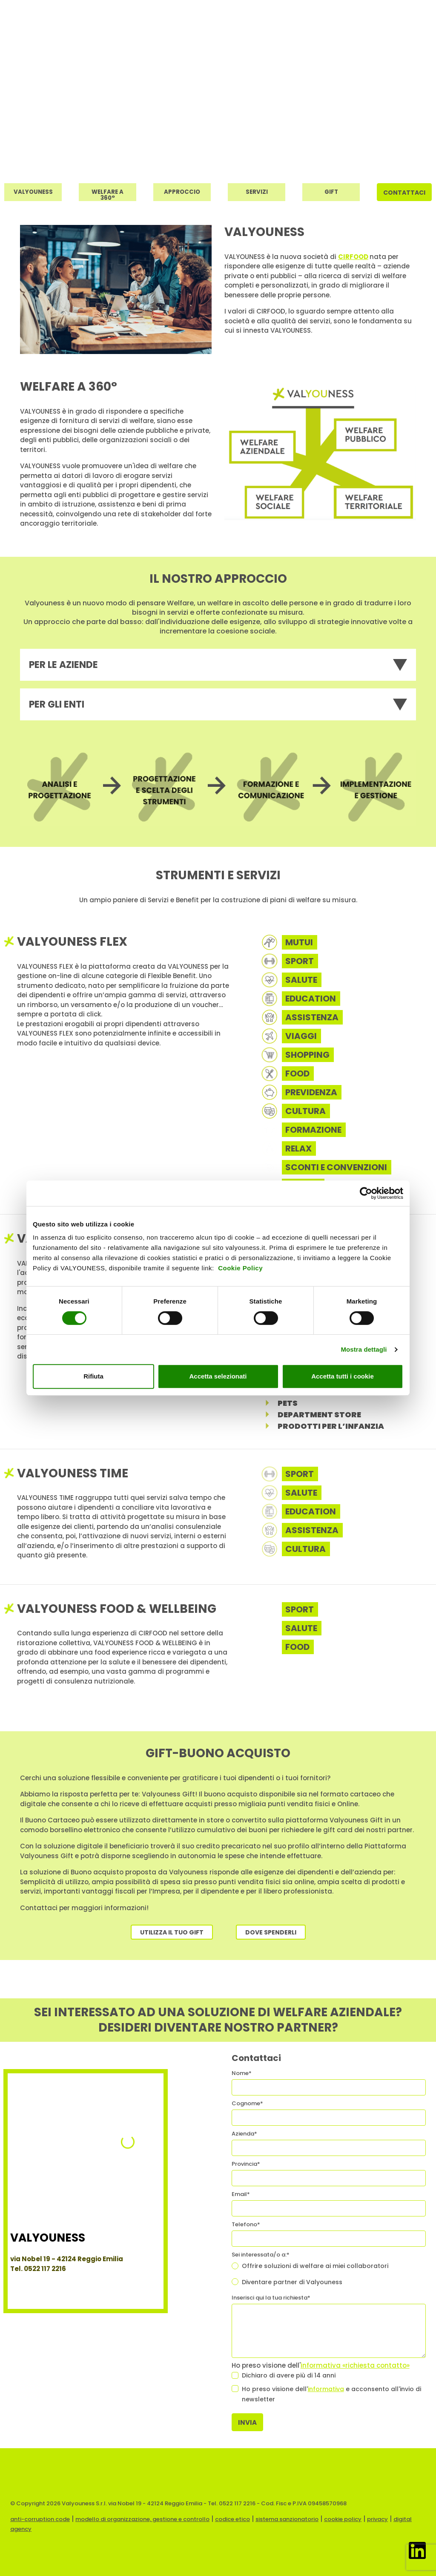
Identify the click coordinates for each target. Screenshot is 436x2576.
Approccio (182, 192)
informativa (326, 2389)
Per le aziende (63, 664)
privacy (377, 2519)
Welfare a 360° (107, 194)
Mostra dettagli (364, 1349)
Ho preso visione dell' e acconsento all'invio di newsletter (331, 2394)
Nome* (242, 2073)
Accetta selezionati (218, 1376)
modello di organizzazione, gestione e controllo (142, 2519)
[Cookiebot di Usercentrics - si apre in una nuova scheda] (366, 1193)
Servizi (257, 192)
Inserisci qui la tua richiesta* (271, 2298)
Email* (241, 2194)
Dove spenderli (270, 1932)
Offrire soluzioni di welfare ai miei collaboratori (315, 2266)
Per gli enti (56, 704)
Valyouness (33, 192)
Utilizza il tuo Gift (172, 1932)
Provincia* (246, 2164)
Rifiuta (93, 1376)
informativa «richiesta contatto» (355, 2365)
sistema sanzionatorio (286, 2519)
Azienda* (244, 2134)
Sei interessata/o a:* (261, 2255)
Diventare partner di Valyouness (292, 2282)
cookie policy (342, 2519)
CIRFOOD (353, 256)
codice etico (232, 2519)
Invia (247, 2422)
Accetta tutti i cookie (342, 1376)
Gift (331, 192)
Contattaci (404, 192)
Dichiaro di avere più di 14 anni (289, 2375)
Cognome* (247, 2103)
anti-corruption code (40, 2519)
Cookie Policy (240, 1268)
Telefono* (246, 2224)
